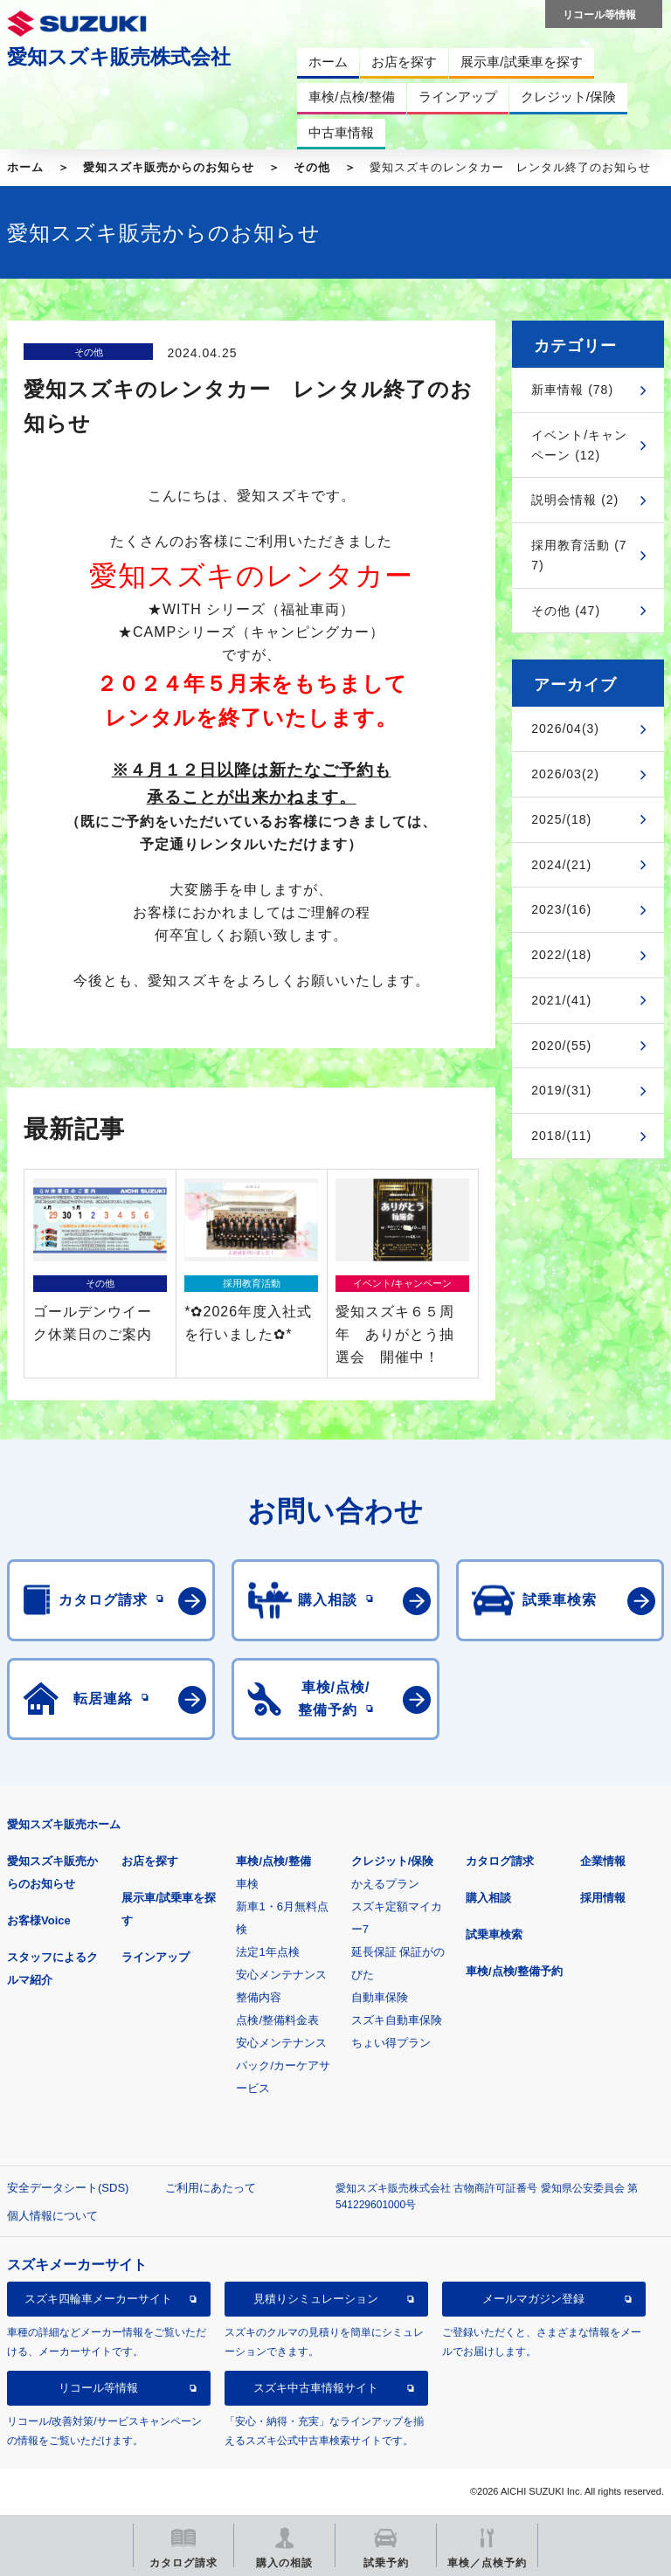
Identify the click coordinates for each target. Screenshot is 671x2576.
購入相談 (488, 1897)
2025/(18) (561, 819)
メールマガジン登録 (533, 2298)
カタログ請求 (500, 1861)
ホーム (25, 167)
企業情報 (603, 1861)
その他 (312, 167)
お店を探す (149, 1861)
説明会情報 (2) (575, 500)
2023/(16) (561, 909)
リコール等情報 (98, 2387)
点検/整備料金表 (277, 2020)
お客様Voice (39, 1920)
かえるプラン (385, 1883)
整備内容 (258, 1997)
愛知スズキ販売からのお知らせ (168, 167)
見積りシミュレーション (315, 2298)
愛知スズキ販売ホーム (64, 1824)
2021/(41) (561, 1000)
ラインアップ (155, 1957)
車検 (247, 1883)
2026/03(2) (565, 774)
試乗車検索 (494, 1934)
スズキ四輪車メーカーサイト (98, 2298)
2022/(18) (561, 955)
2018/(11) (561, 1136)
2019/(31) (561, 1090)
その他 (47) (565, 611)
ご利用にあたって (210, 2187)
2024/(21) (561, 865)
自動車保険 (379, 1997)
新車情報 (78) (572, 390)
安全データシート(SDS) (67, 2187)
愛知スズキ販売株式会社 (119, 56)
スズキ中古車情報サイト (315, 2387)
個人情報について (52, 2215)
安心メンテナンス (281, 1974)
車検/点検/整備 (273, 1861)
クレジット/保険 (392, 1861)
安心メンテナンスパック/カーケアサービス (283, 2065)
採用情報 (603, 1897)
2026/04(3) (565, 729)
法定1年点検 (267, 1951)
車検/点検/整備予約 (514, 1971)
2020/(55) (561, 1046)
